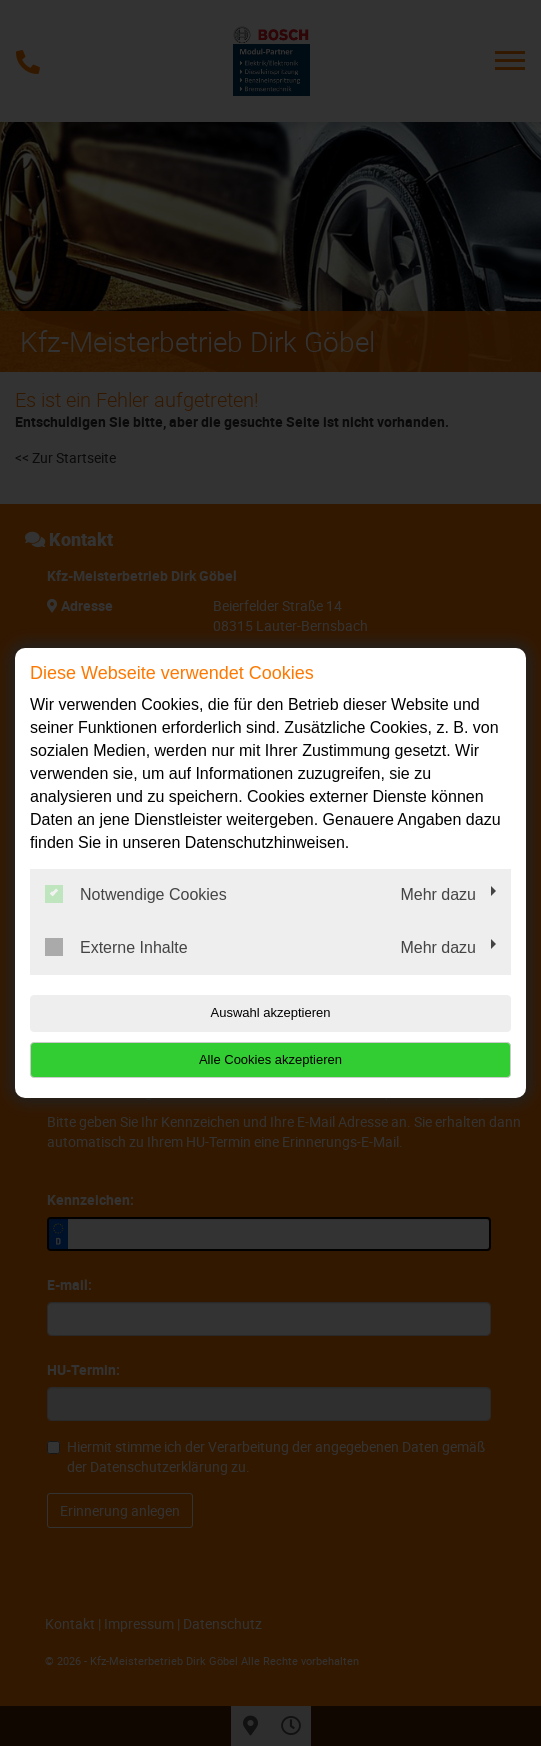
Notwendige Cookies (136, 894)
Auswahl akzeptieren (271, 1012)
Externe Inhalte (116, 947)
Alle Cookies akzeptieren (270, 1059)
